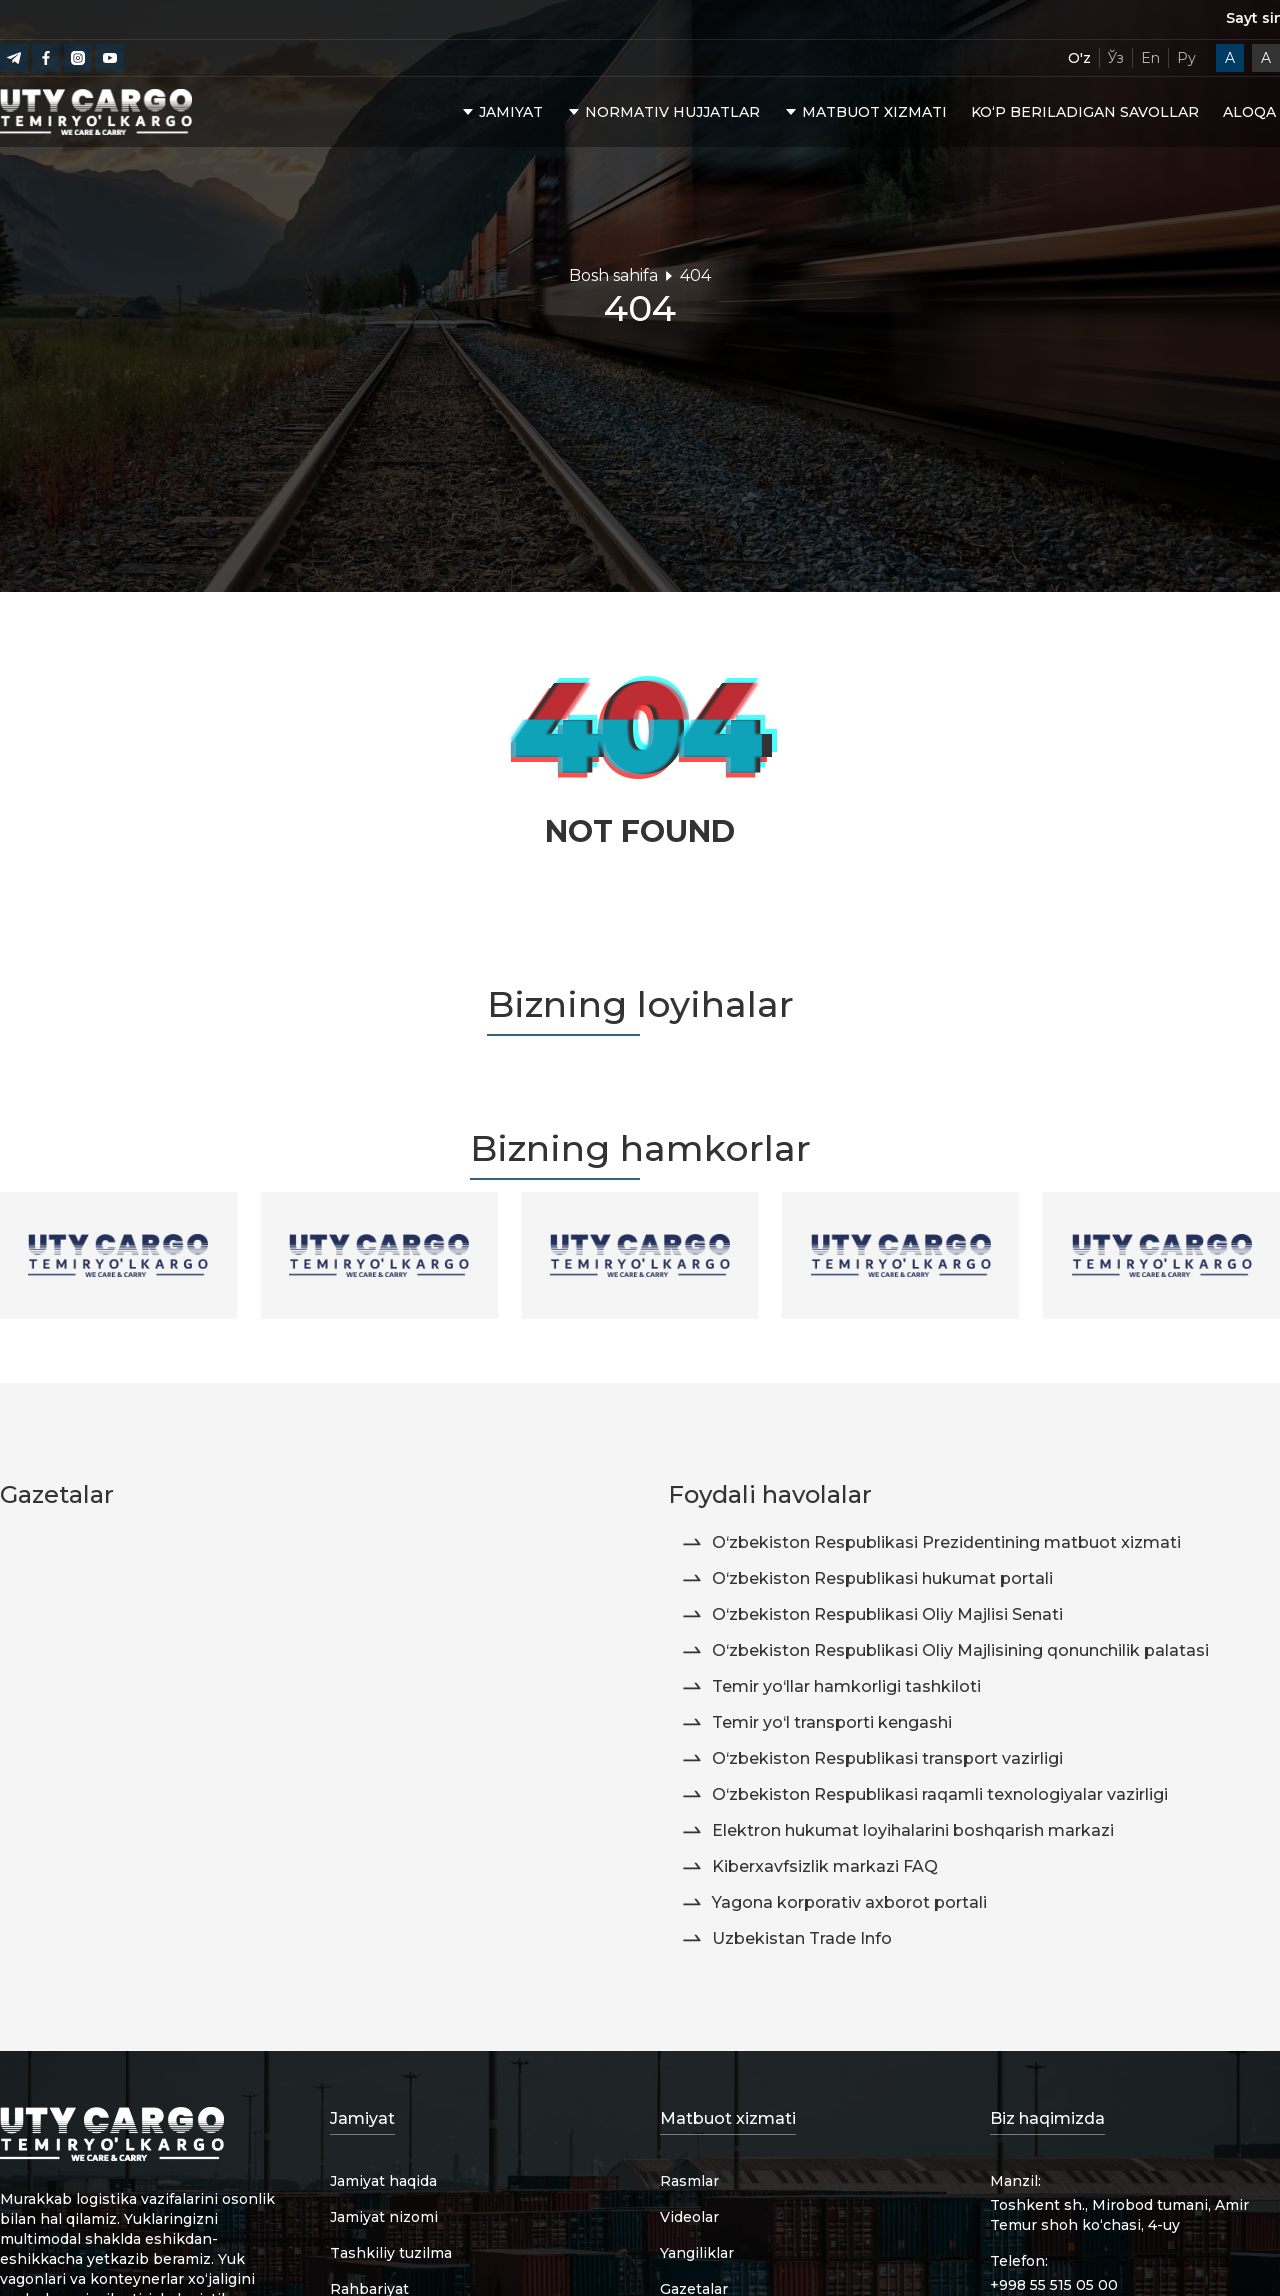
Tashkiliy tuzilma (391, 2253)
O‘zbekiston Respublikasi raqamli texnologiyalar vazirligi (924, 1795)
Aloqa (1249, 114)
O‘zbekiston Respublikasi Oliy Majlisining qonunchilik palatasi (944, 1651)
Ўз (1116, 58)
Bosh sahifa (613, 275)
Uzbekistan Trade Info (786, 1939)
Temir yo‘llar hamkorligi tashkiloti (830, 1687)
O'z (1079, 58)
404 (695, 275)
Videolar (689, 2217)
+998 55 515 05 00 (1054, 2285)
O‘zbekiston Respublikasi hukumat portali (866, 1579)
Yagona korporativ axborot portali (833, 1903)
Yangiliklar (697, 2253)
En (1150, 58)
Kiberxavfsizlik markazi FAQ (809, 1867)
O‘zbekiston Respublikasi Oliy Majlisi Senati (871, 1615)
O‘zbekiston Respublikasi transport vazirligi (871, 1759)
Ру (1186, 58)
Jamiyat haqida (383, 2181)
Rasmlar (689, 2181)
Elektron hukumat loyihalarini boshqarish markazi (897, 1831)
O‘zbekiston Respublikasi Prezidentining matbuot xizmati (930, 1543)
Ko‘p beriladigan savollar (1085, 114)
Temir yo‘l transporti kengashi (816, 1723)
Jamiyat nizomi (384, 2217)
